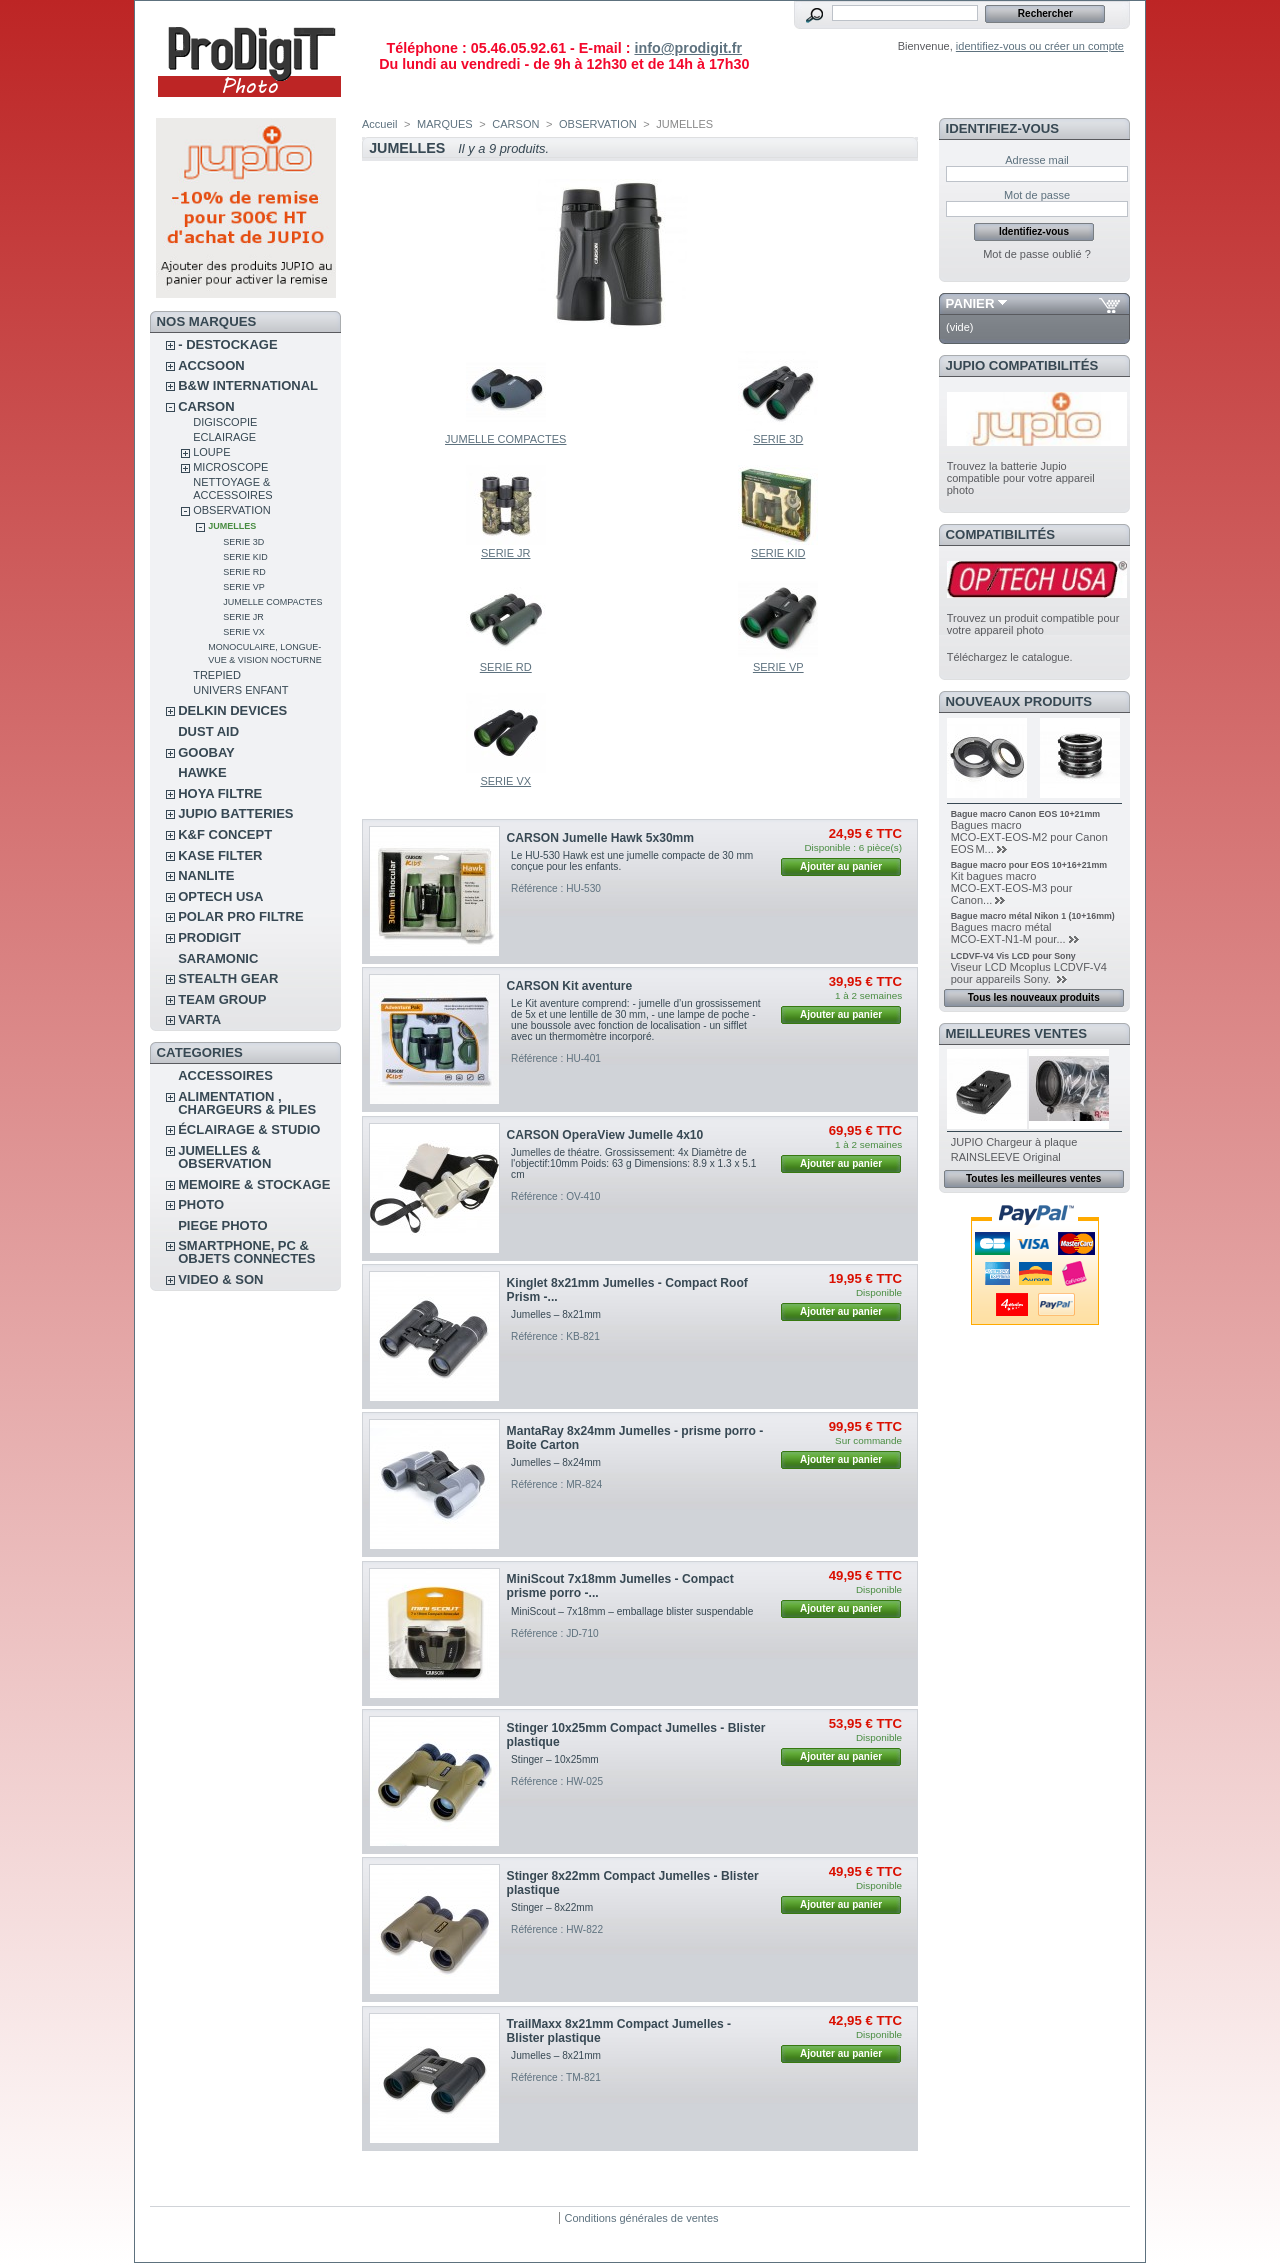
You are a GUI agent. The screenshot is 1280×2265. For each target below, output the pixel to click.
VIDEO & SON (220, 1279)
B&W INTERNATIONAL (248, 385)
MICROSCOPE (230, 467)
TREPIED (217, 675)
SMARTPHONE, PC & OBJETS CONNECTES (246, 1252)
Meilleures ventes (1016, 1033)
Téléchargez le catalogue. (1010, 657)
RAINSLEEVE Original (1006, 1157)
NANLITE (206, 875)
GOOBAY (206, 752)
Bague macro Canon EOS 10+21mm (1025, 814)
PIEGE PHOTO (222, 1225)
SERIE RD (244, 572)
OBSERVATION (232, 510)
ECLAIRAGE (224, 437)
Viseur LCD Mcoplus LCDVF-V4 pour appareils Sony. (1029, 973)
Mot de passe (1037, 195)
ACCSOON (211, 365)
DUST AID (208, 731)
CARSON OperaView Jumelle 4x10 (605, 1135)
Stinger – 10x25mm (555, 1759)
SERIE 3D (243, 542)
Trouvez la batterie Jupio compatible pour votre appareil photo (1021, 478)
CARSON (206, 406)
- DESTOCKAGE (227, 344)
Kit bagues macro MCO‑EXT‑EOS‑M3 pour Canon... (1012, 888)
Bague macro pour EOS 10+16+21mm (1029, 865)
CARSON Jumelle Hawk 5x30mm (601, 838)
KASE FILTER (220, 855)
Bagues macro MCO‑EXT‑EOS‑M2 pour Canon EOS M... (1029, 837)
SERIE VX (244, 632)
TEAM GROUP (222, 999)
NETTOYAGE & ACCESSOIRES (232, 488)
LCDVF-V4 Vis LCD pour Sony (1013, 956)
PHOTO (201, 1204)
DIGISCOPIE (225, 422)
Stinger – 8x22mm (552, 1907)
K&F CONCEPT (225, 834)
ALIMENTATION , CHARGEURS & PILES (247, 1103)
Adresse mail (1037, 160)
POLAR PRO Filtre (240, 916)
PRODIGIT (209, 937)
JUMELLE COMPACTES (272, 602)
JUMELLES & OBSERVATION (224, 1157)
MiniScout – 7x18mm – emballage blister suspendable (632, 1611)
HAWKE (202, 772)
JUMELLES (232, 526)
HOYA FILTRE (220, 793)
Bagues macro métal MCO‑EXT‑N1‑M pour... (1008, 933)
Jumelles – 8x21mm (556, 1314)
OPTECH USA (220, 896)
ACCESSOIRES (225, 1075)
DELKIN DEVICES (232, 710)
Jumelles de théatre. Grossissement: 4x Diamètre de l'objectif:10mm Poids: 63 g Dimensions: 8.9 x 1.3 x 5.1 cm (633, 1163)
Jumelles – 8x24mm (556, 1462)
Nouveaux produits (1019, 701)
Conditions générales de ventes (641, 2218)
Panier (970, 303)
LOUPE (211, 452)
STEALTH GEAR (228, 978)
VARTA (199, 1019)
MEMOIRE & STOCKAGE (254, 1184)
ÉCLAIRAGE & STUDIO (249, 1129)
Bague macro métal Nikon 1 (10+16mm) (1033, 916)
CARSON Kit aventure (570, 986)
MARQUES (445, 124)
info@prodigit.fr (688, 48)
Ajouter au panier (841, 866)
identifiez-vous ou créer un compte (1040, 46)
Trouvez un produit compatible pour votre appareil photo (1033, 624)
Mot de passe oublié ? (1037, 254)
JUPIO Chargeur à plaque (1014, 1142)
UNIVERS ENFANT (240, 690)
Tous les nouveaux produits (1034, 997)
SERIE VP (244, 587)
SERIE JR (243, 617)
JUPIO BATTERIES (235, 813)
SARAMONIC (218, 958)
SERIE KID (245, 557)
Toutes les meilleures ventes (1033, 1178)
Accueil (379, 124)
